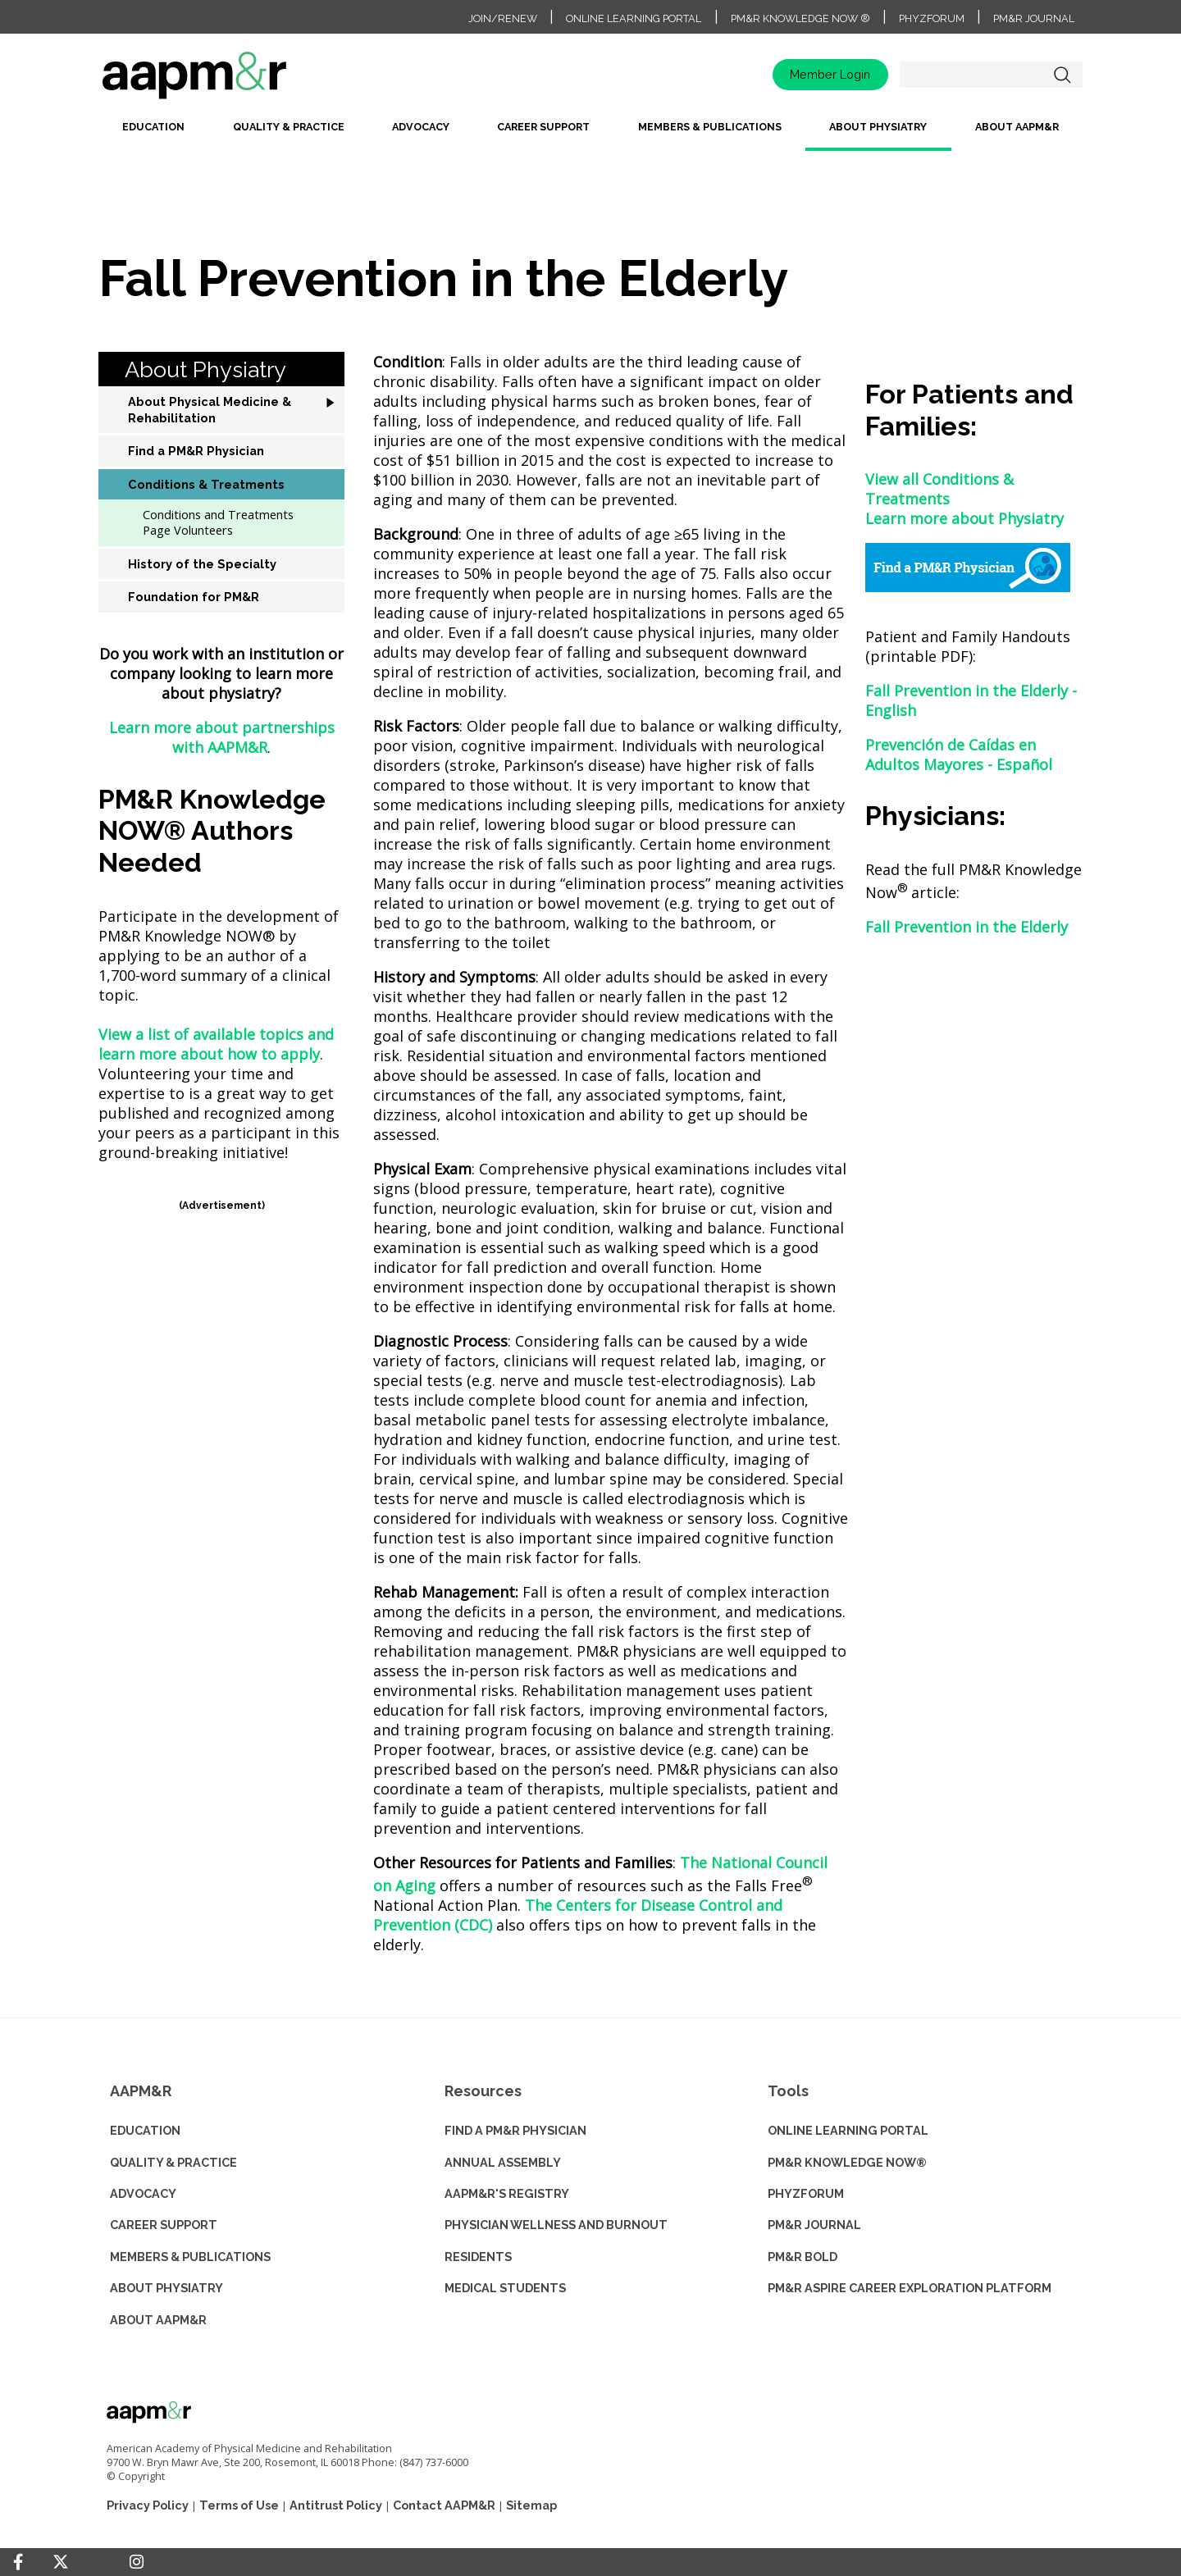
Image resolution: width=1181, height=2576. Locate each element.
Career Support (543, 127)
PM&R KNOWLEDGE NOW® (847, 2162)
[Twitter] (60, 2562)
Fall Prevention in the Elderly (966, 927)
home (246, 81)
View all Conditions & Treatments (939, 488)
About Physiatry (878, 127)
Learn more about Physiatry (964, 518)
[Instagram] (137, 2562)
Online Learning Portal (633, 18)
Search (1062, 75)
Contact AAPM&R (444, 2505)
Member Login (830, 74)
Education (153, 127)
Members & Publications (710, 127)
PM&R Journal (1033, 18)
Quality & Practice (288, 127)
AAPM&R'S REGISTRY (507, 2193)
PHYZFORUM (806, 2193)
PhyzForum (931, 18)
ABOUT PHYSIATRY (166, 2288)
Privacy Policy (148, 2505)
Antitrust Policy (336, 2505)
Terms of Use (239, 2505)
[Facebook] (18, 2562)
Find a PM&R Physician (515, 2130)
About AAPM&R (1017, 127)
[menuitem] (153, 133)
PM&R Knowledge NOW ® (800, 18)
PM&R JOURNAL (814, 2225)
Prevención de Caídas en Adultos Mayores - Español (958, 754)
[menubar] (590, 133)
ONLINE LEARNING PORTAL (848, 2130)
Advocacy (420, 127)
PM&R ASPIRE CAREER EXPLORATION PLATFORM (909, 2288)
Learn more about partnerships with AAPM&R (222, 737)
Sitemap (531, 2505)
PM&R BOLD (802, 2257)
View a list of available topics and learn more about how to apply (216, 1044)
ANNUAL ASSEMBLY (503, 2162)
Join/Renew (502, 18)
